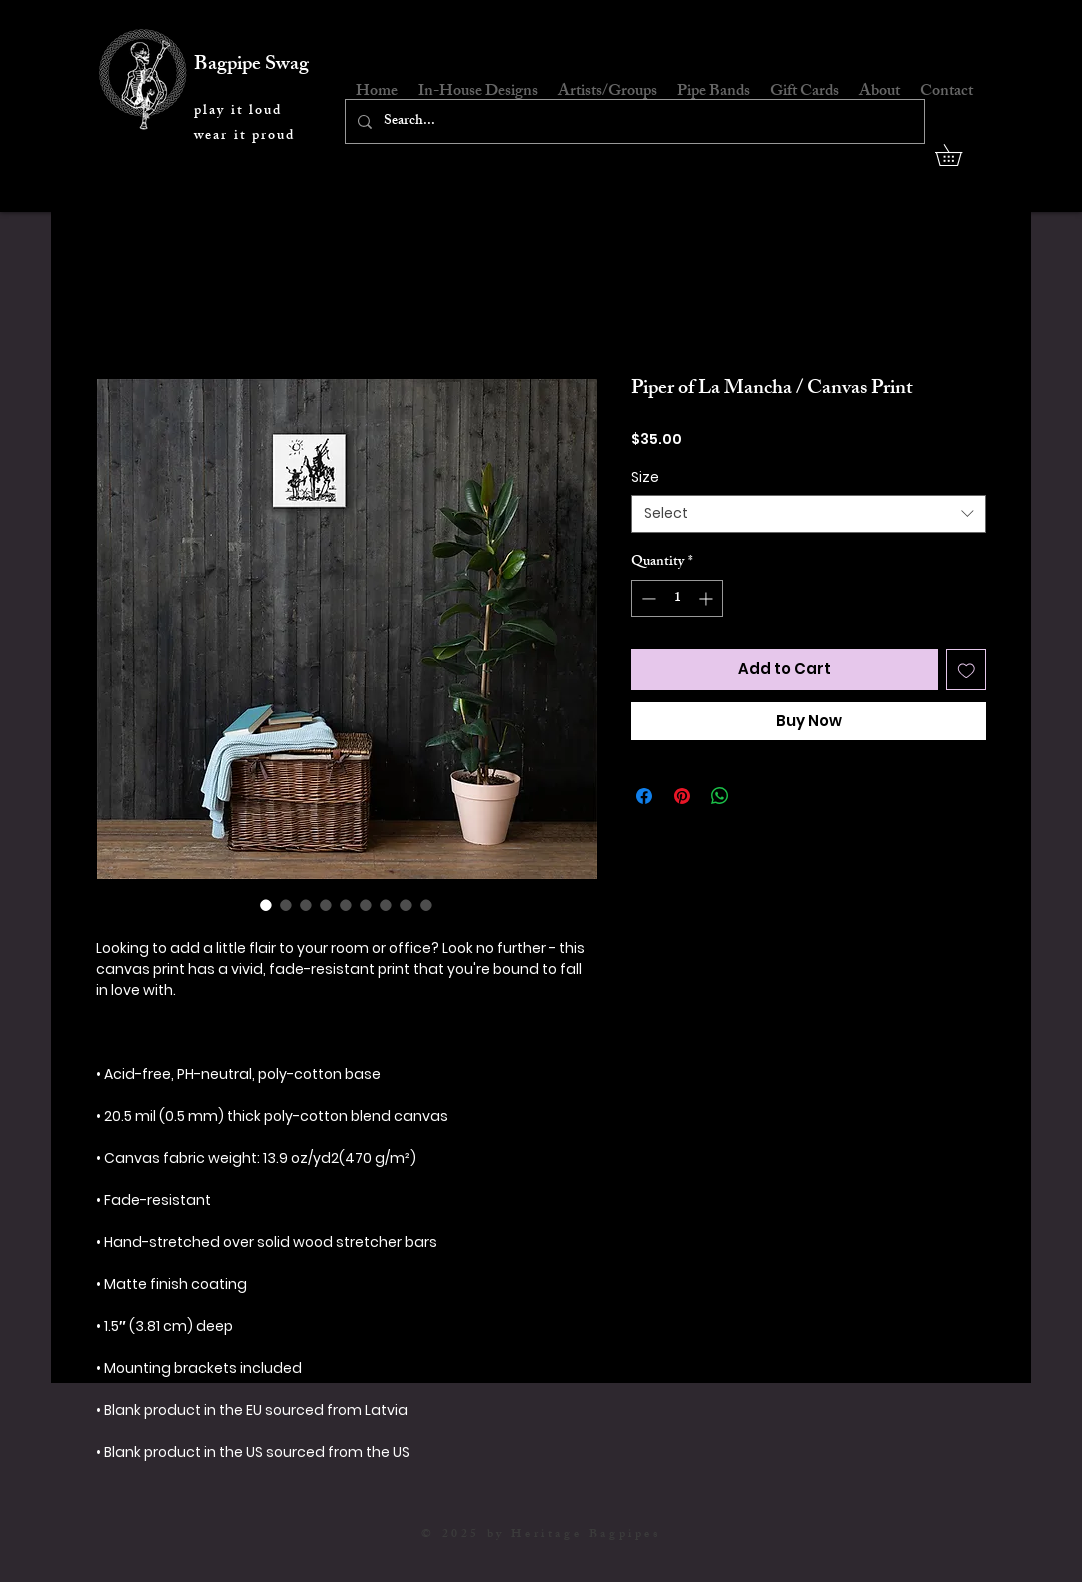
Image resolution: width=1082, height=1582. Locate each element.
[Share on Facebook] (644, 796)
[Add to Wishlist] (966, 669)
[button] (959, 155)
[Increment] (707, 598)
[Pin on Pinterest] (682, 796)
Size (645, 477)
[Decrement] (646, 598)
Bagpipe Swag (251, 65)
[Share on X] (758, 796)
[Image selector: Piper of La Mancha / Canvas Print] (266, 905)
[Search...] (633, 121)
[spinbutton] (677, 598)
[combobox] (808, 514)
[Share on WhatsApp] (720, 796)
